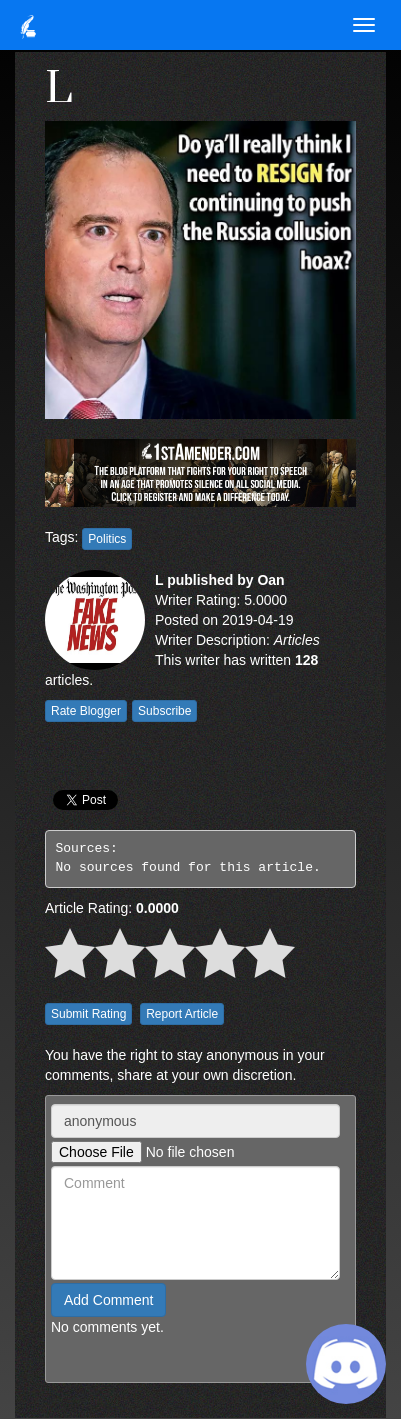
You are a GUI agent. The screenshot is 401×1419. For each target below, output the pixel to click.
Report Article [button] (182, 1014)
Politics (107, 539)
